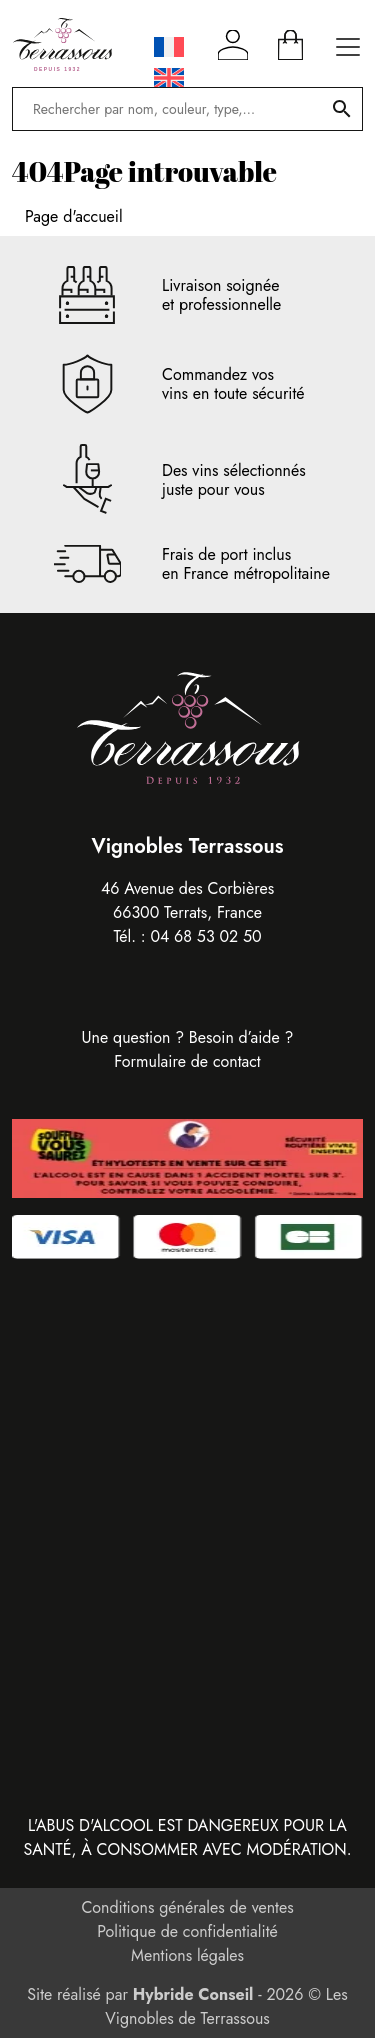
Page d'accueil (74, 216)
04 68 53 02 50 (205, 936)
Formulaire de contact (187, 1061)
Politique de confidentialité (187, 1931)
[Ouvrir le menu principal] (348, 44)
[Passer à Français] (169, 47)
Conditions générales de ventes (187, 1907)
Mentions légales (187, 1955)
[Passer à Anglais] (169, 78)
